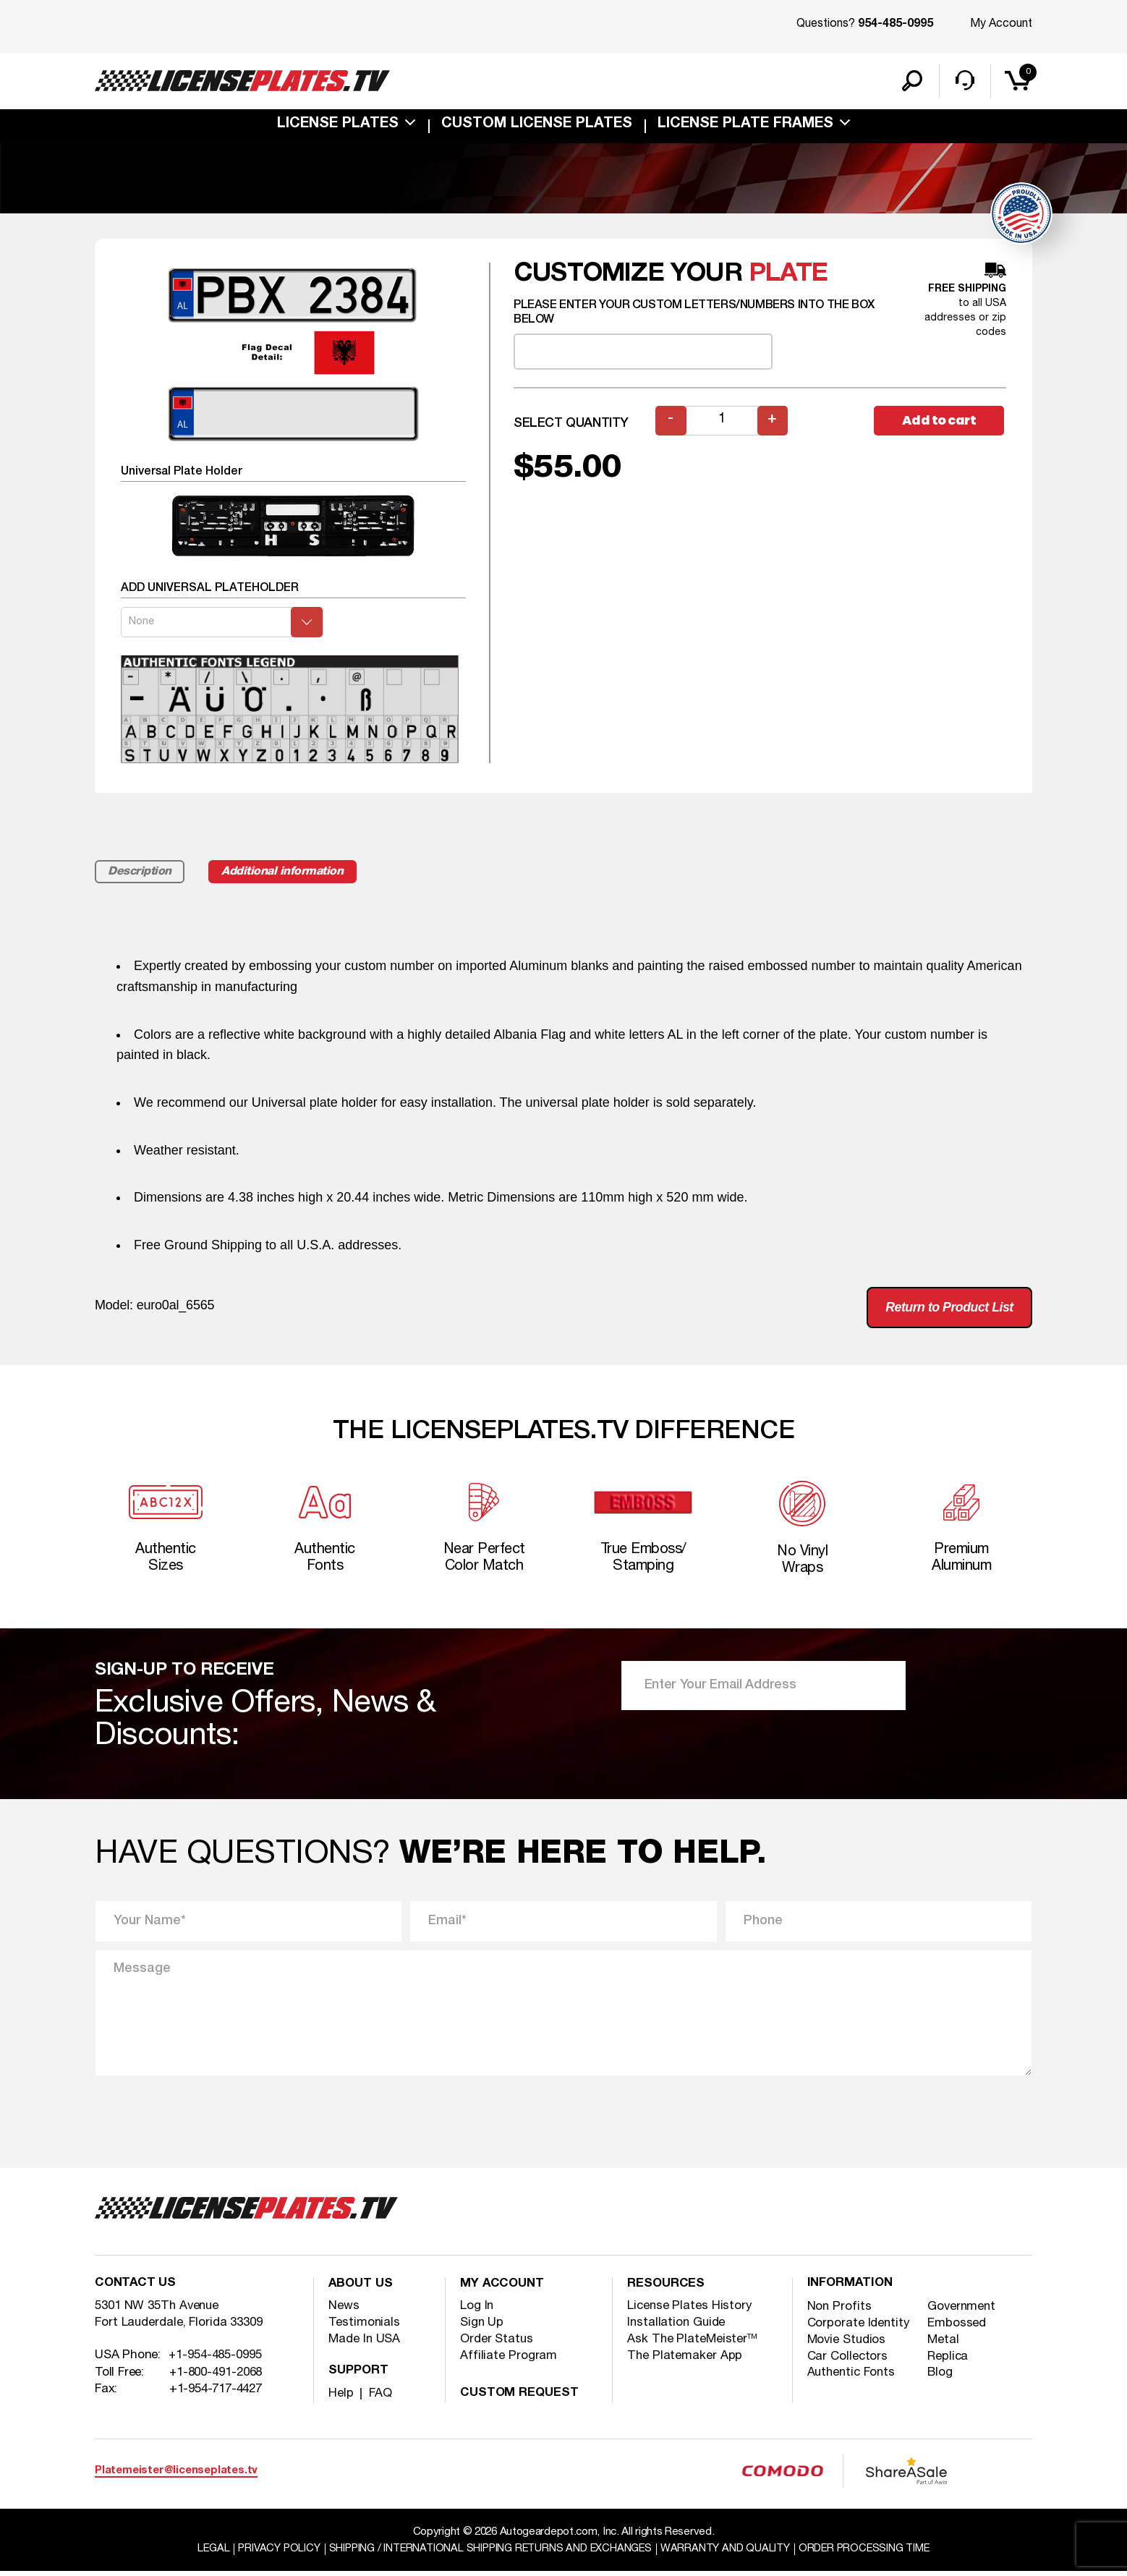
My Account (1001, 24)
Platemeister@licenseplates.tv (176, 2475)
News (344, 2310)
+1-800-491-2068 (216, 2378)
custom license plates (536, 126)
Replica (948, 2362)
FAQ (380, 2398)
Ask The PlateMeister (692, 2344)
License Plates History (690, 2310)
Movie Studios (847, 2345)
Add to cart (939, 422)
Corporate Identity (859, 2329)
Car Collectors (848, 2362)
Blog (940, 2378)
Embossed (957, 2329)
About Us (361, 2290)
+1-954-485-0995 (216, 2361)
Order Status (497, 2344)
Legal (204, 2554)
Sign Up (482, 2327)
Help (341, 2398)
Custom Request (521, 2398)
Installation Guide (677, 2327)
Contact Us (136, 2290)
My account (503, 2290)
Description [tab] (141, 873)
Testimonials (364, 2327)
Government (963, 2312)
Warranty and (729, 2554)
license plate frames (745, 126)
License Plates (338, 126)
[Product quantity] (722, 422)
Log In (477, 2310)
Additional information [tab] (287, 873)
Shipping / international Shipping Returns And (489, 2554)
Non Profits (839, 2312)
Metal (944, 2345)
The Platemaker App (685, 2360)
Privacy (271, 2554)
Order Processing (871, 2554)
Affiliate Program (508, 2360)
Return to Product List (948, 1309)
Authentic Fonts (853, 2378)
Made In (364, 2344)
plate (788, 275)
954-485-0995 (895, 24)
